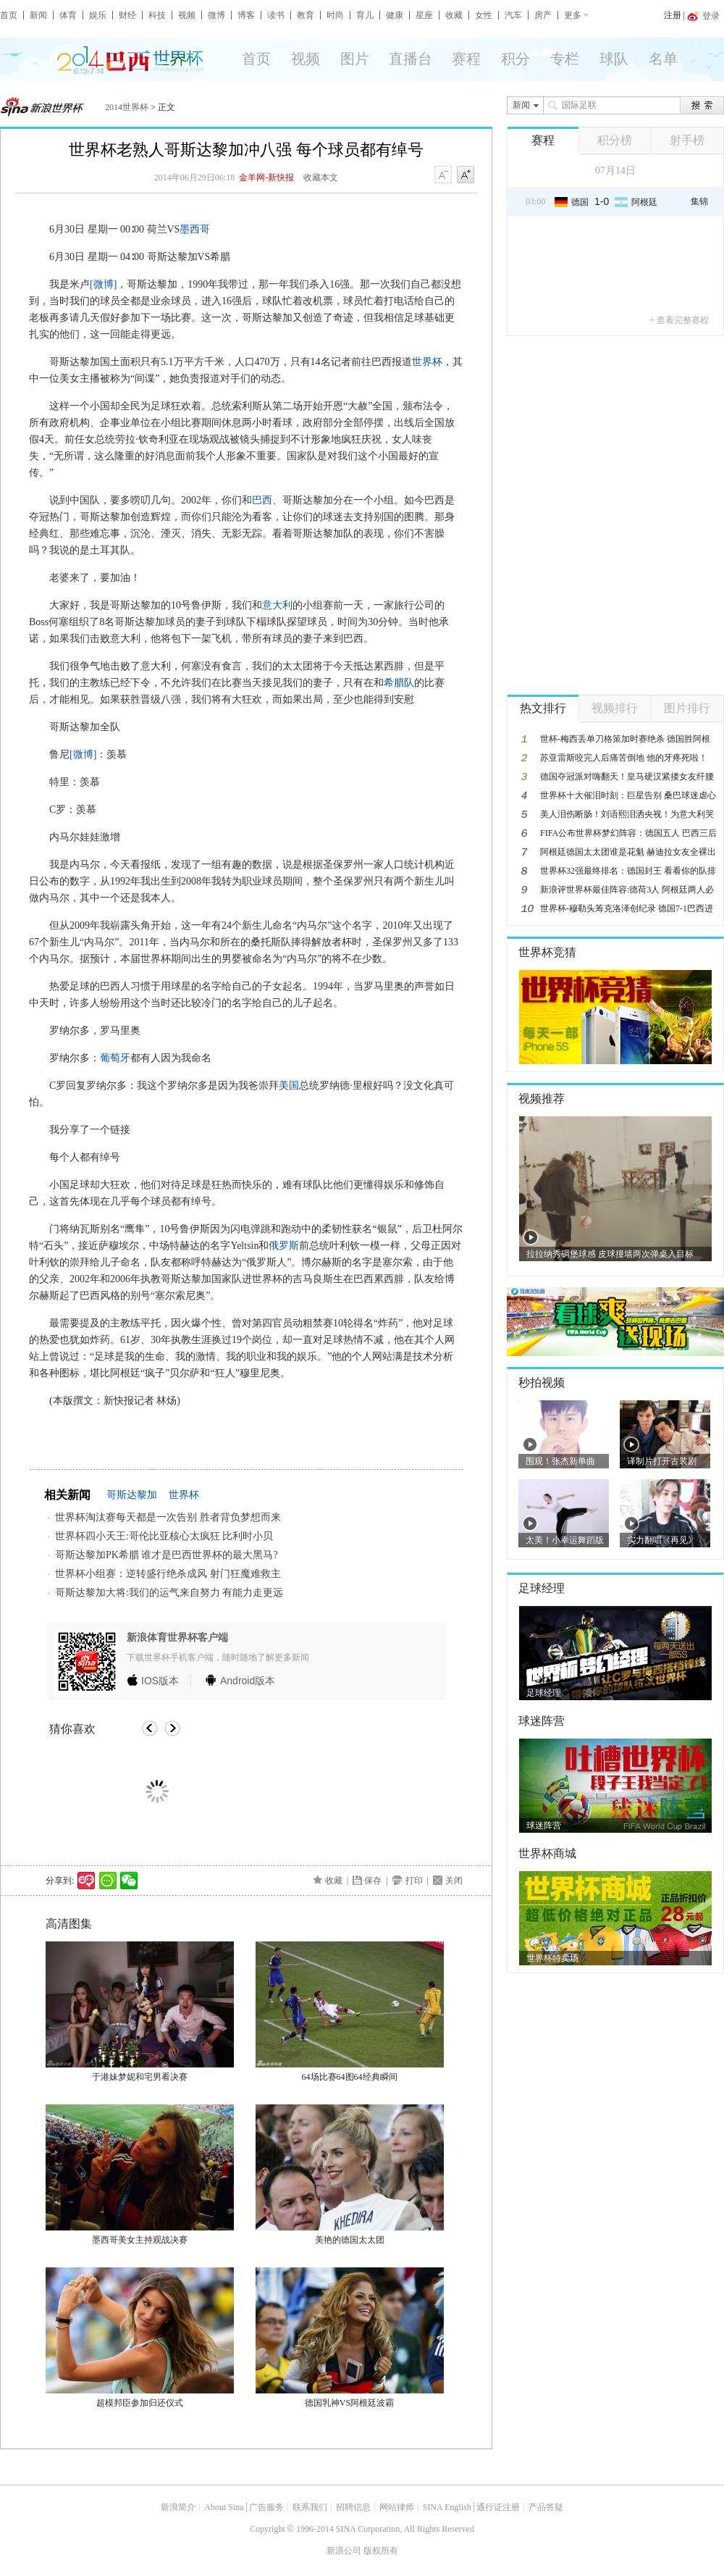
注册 (672, 15)
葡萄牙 (115, 1058)
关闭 (454, 1880)
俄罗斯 (284, 1245)
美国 (289, 1085)
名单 (663, 59)
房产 (543, 15)
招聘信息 (353, 2507)
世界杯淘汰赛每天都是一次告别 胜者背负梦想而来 (168, 1517)
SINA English (447, 2507)
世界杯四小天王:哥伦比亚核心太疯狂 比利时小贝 (164, 1536)
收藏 (454, 15)
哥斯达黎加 (131, 1494)
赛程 (466, 59)
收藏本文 (320, 177)
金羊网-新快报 (266, 177)
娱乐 (97, 15)
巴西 (262, 500)
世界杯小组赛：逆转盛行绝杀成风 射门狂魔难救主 (168, 1573)
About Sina (223, 2507)
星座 (424, 15)
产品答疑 (546, 2507)
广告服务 (266, 2507)
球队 (613, 59)
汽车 (513, 15)
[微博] (103, 284)
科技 (157, 15)
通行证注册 (498, 2507)
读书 (276, 15)
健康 (394, 15)
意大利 (277, 605)
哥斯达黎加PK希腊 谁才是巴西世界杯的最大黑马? (166, 1555)
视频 (186, 15)
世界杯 (427, 361)
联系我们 (309, 2507)
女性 (483, 15)
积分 (515, 59)
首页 (8, 15)
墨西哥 (195, 229)
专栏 (564, 59)
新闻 (38, 15)
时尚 (335, 15)
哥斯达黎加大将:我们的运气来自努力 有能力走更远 (169, 1592)
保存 (373, 1880)
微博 (216, 15)
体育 (68, 15)
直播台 (410, 59)
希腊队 (399, 682)
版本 (160, 1680)
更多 (572, 15)
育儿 (365, 15)
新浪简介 (178, 2507)
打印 (414, 1880)
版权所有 (380, 2551)
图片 (354, 59)
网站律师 (396, 2507)
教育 (305, 15)
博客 (246, 15)
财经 (127, 15)
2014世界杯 (126, 107)
